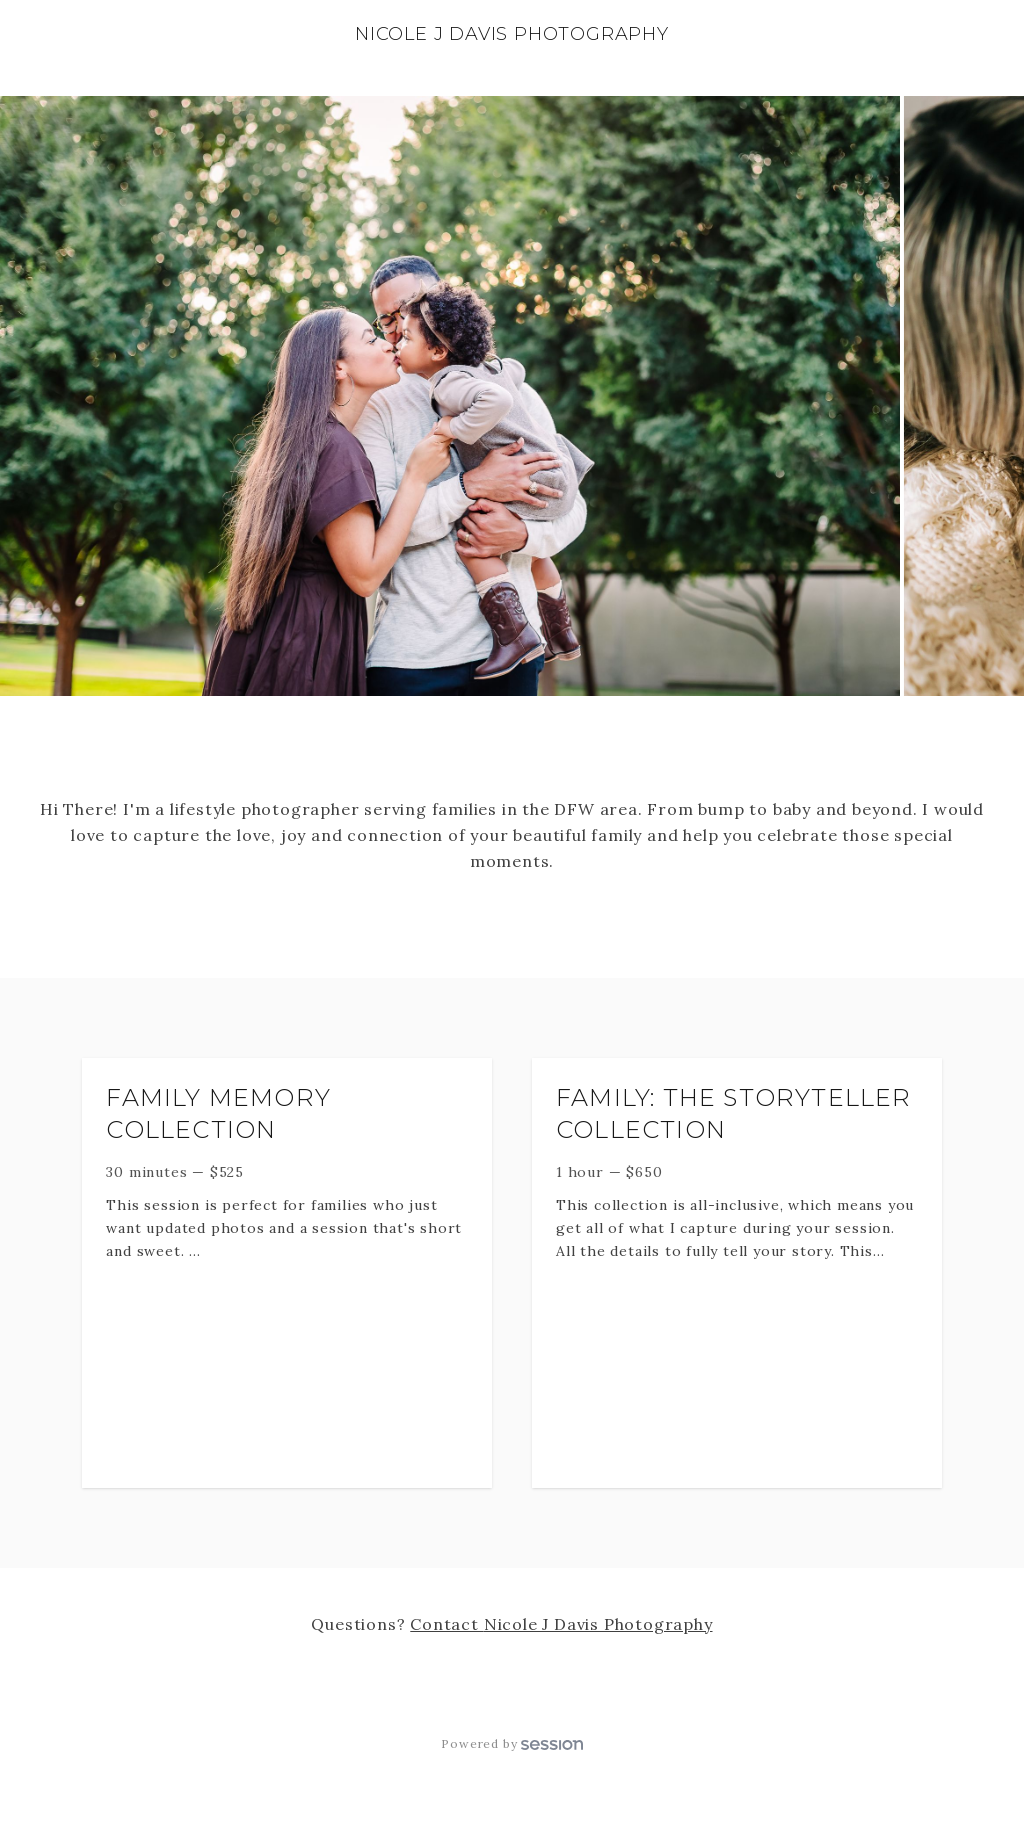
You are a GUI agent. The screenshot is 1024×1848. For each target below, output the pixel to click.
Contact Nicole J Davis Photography (561, 1624)
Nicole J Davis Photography (512, 34)
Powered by (511, 1743)
